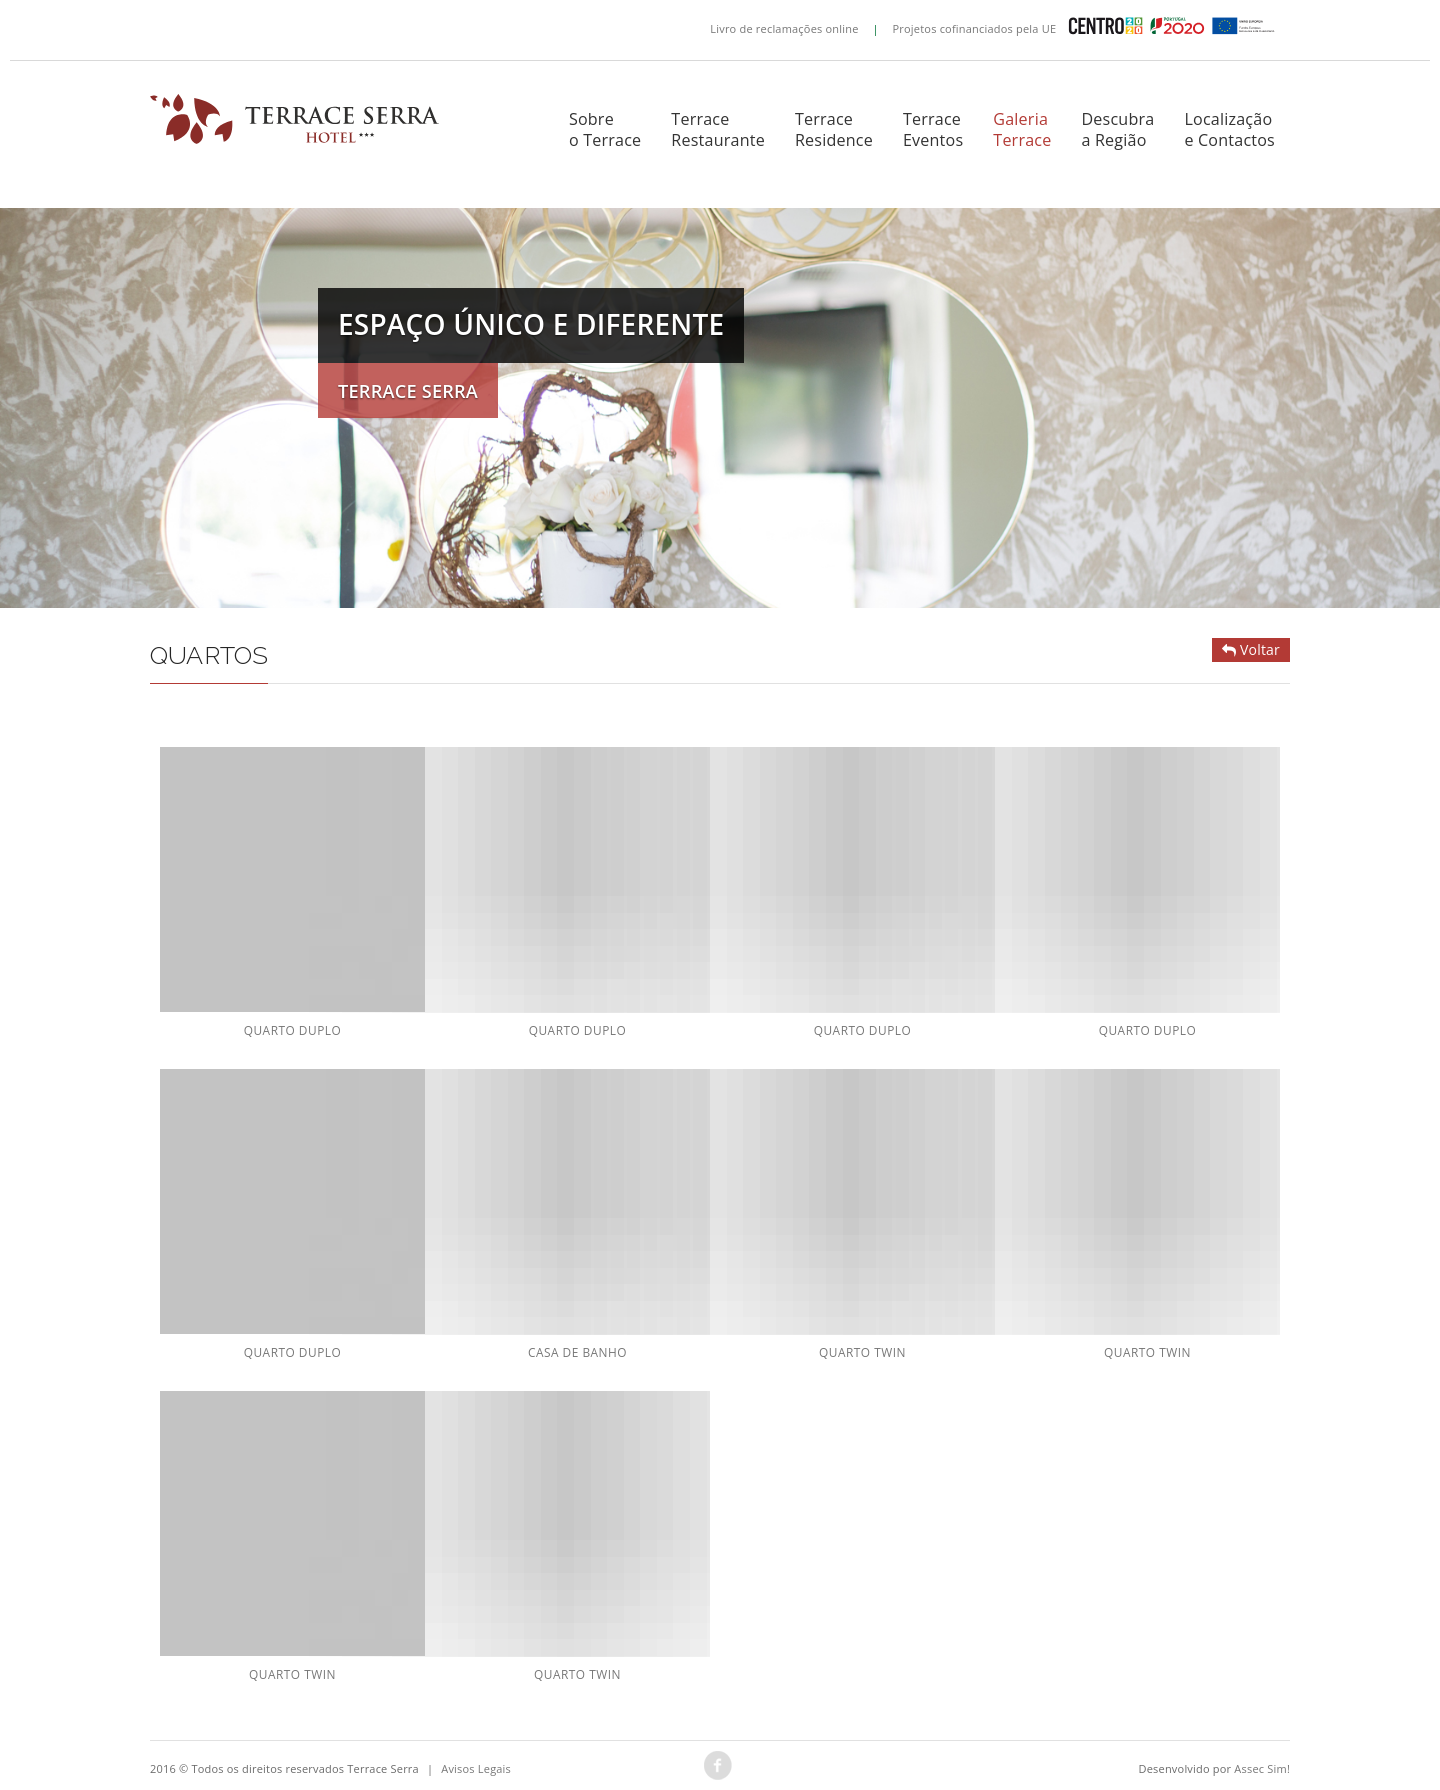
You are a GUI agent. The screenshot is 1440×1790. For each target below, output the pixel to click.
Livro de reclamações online (784, 28)
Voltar (1251, 649)
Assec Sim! (1262, 1768)
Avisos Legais (476, 1768)
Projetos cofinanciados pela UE (1089, 28)
